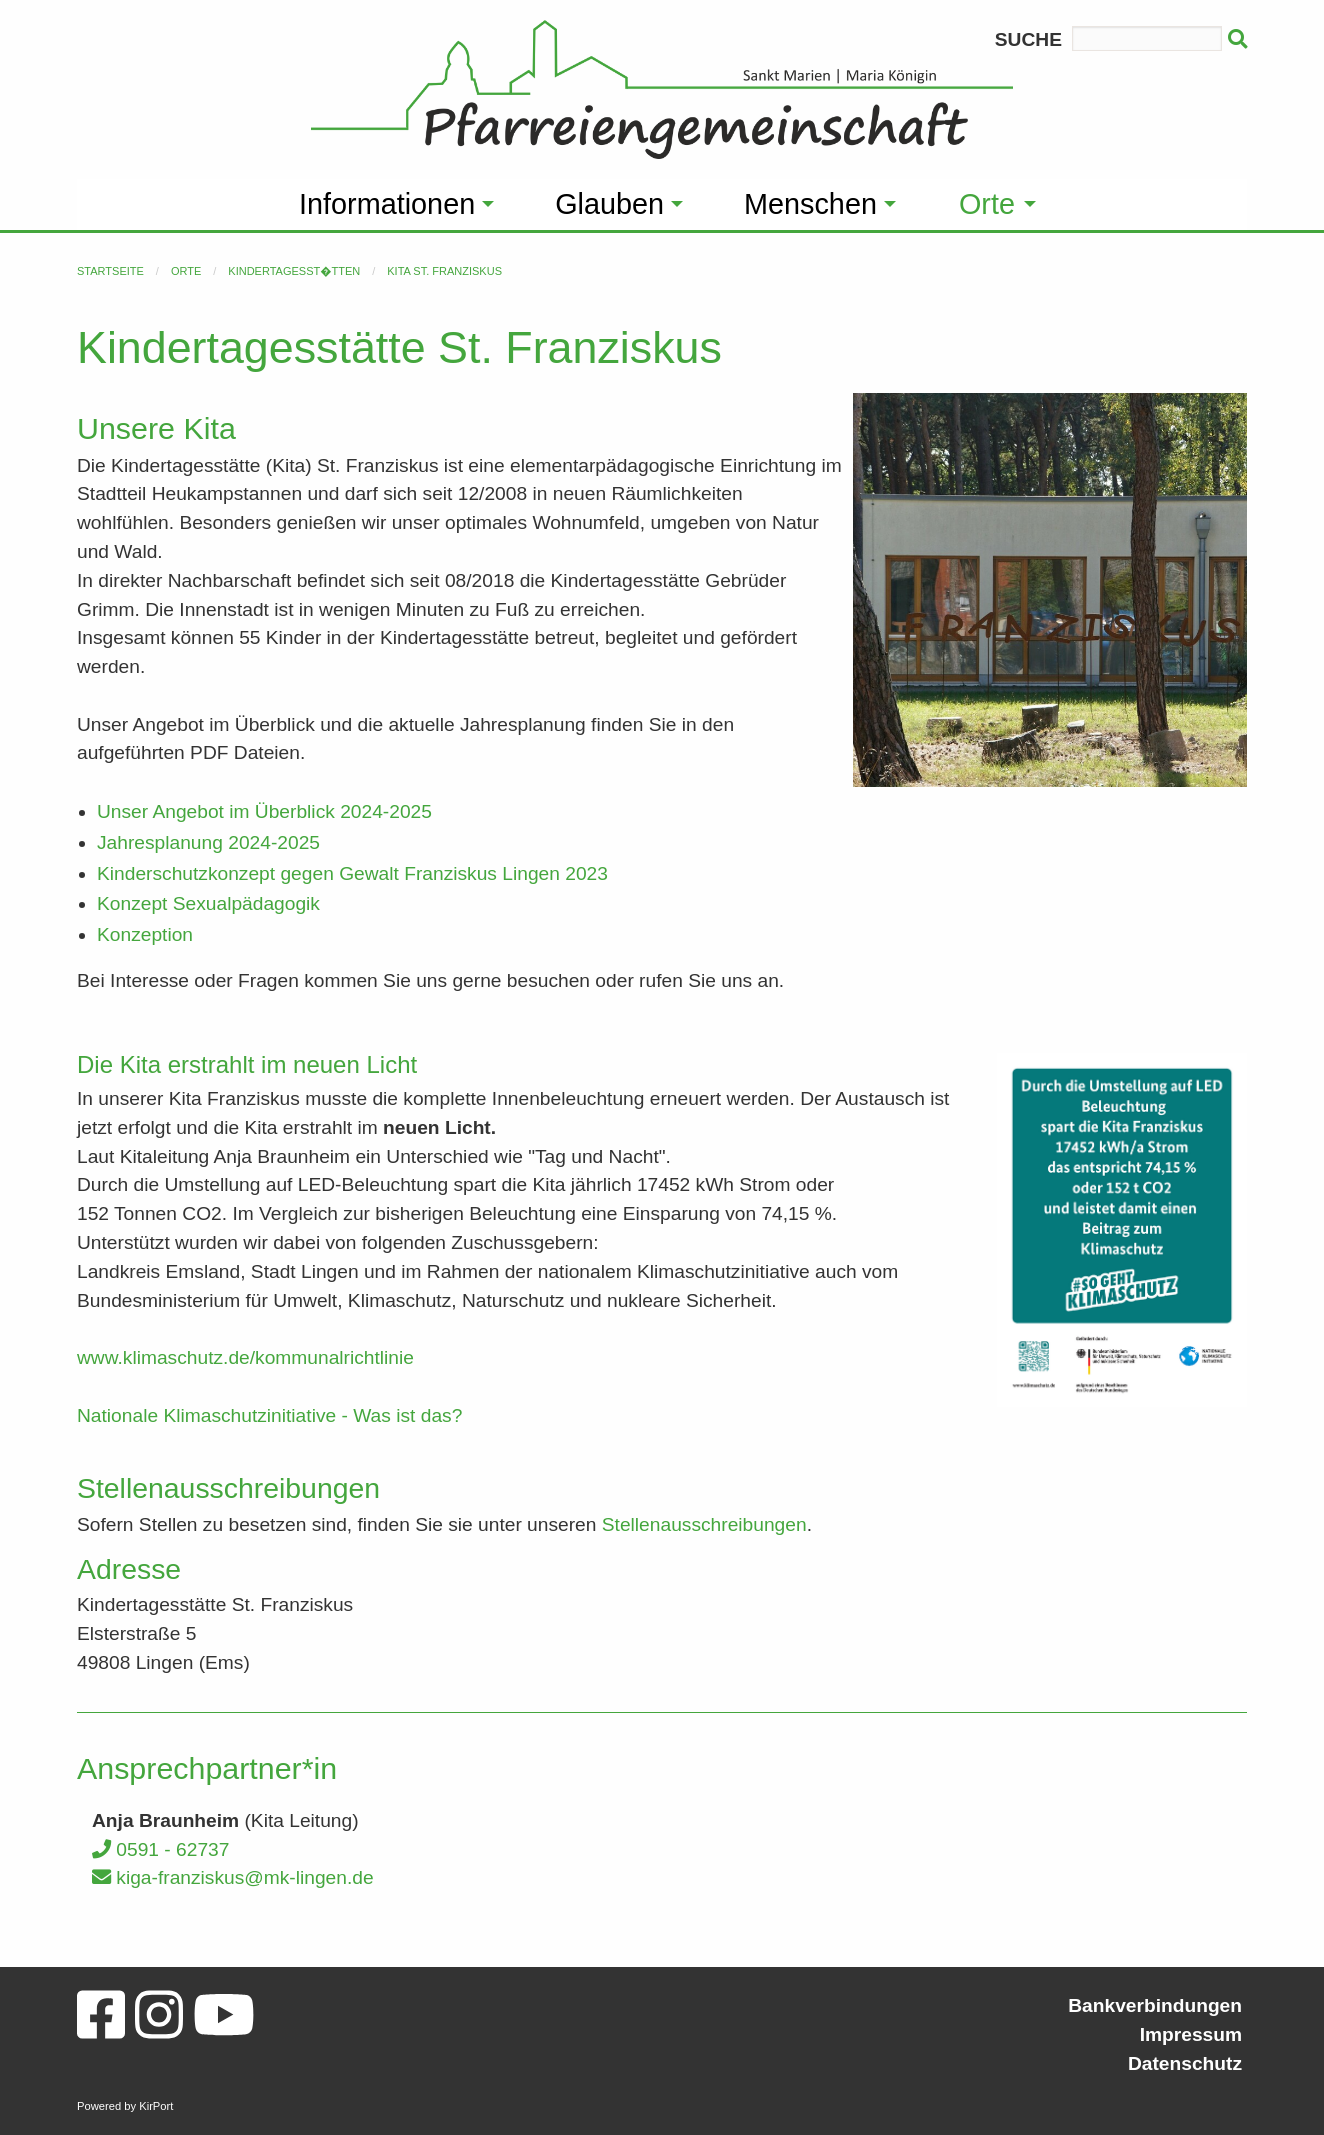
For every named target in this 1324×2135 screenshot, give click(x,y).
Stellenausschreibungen (704, 1524)
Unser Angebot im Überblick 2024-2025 (264, 811)
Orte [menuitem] (987, 204)
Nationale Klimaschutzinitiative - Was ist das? (272, 1415)
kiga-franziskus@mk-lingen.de (233, 1877)
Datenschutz (1185, 2063)
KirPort (156, 2106)
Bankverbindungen (1155, 2005)
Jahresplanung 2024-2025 (208, 842)
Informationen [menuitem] (387, 204)
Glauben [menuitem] (609, 204)
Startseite (110, 271)
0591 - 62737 (160, 1849)
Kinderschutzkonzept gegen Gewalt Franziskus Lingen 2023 (352, 873)
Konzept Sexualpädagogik (208, 903)
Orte (186, 271)
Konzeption (145, 934)
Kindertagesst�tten (294, 271)
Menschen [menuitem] (810, 204)
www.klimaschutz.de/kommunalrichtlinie (245, 1357)
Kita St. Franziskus (444, 271)
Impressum (1191, 2034)
